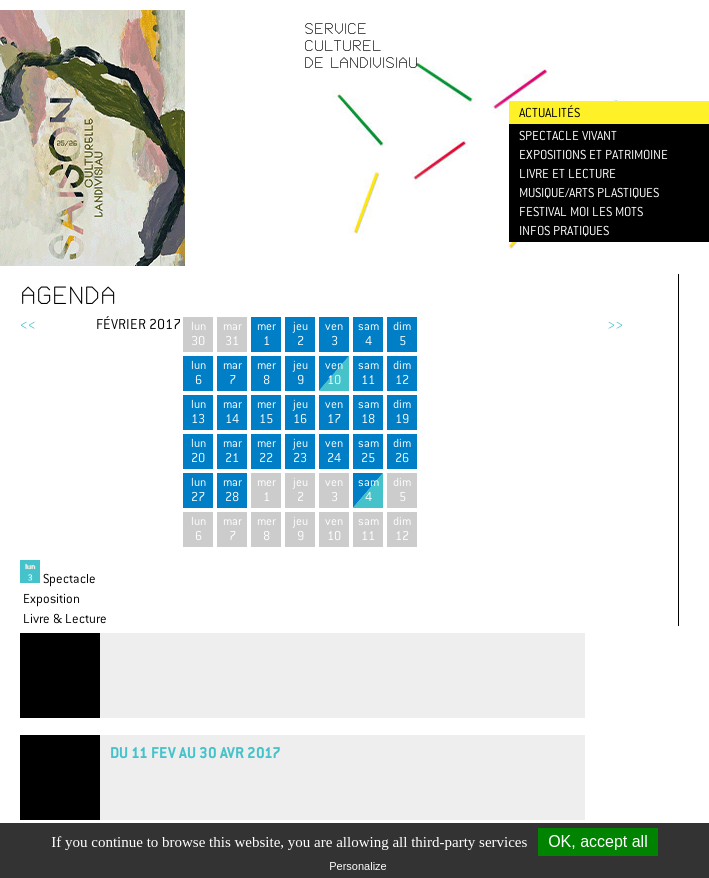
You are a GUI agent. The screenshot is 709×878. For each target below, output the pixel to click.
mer (266, 333)
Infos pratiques (564, 230)
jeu (300, 333)
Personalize (357, 866)
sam (368, 333)
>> (615, 324)
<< (28, 324)
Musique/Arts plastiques (589, 192)
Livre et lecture (567, 173)
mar (232, 333)
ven (334, 333)
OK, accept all (598, 841)
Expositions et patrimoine (593, 154)
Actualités (549, 112)
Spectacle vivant (568, 135)
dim (402, 333)
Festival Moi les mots (581, 211)
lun (198, 333)
